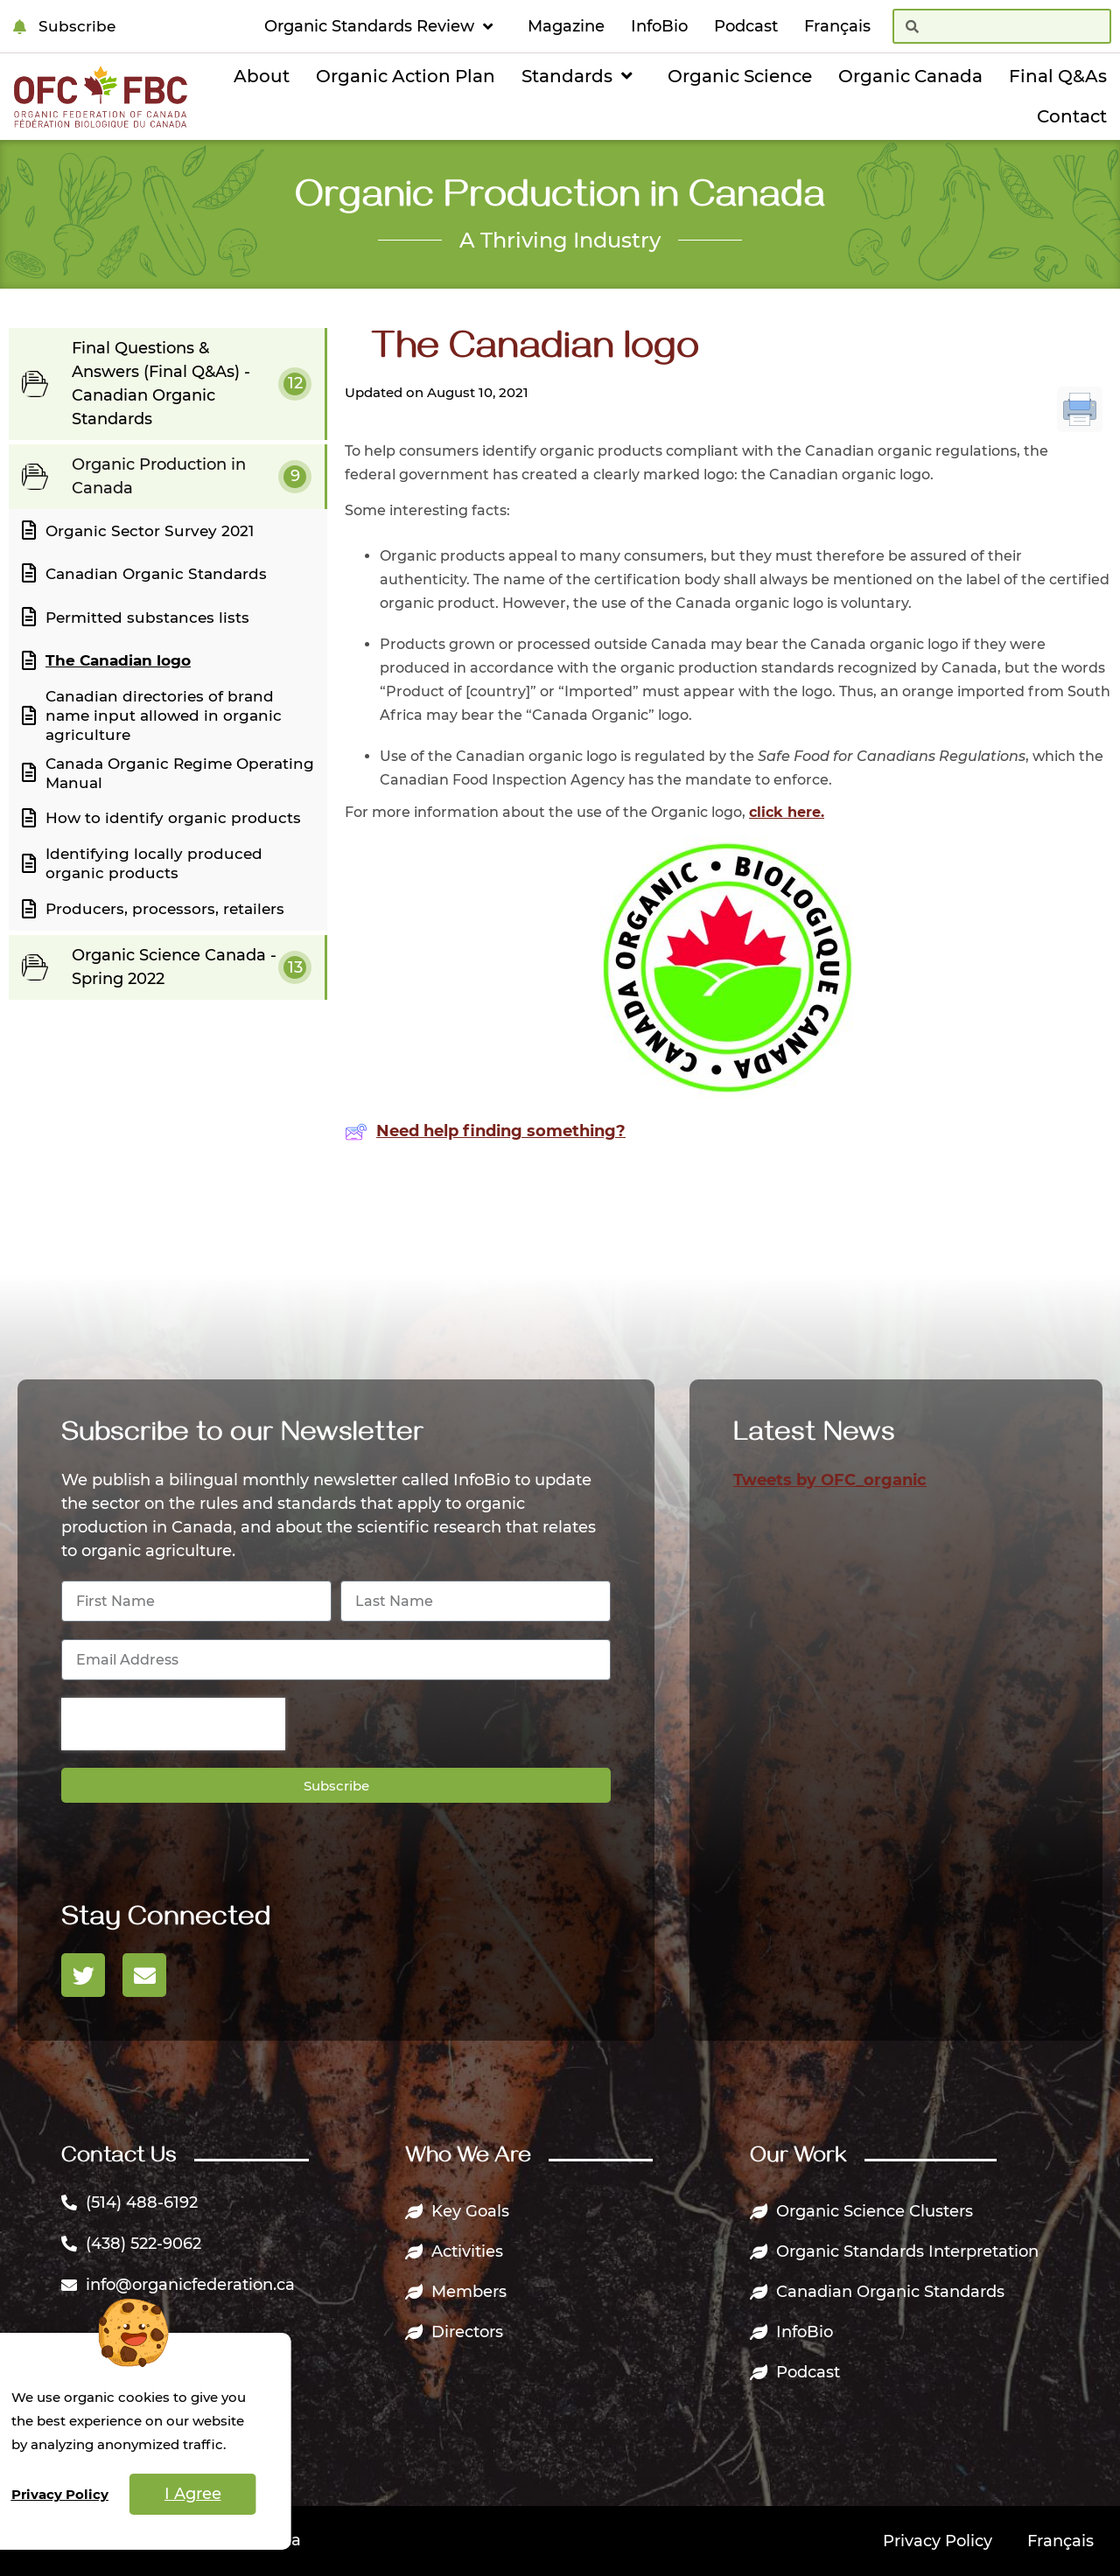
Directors (454, 2332)
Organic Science (740, 76)
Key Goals (457, 2211)
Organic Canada (910, 76)
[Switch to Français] (837, 26)
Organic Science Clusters (861, 2211)
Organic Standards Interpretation (894, 2251)
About (262, 76)
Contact (1072, 116)
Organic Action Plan (405, 76)
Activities (454, 2251)
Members (456, 2291)
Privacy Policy (937, 2541)
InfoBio (659, 26)
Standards (581, 76)
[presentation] (173, 1724)
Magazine (566, 26)
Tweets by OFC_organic (830, 1480)
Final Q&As (1058, 76)
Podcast (746, 26)
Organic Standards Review (382, 26)
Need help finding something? (485, 1131)
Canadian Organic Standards (877, 2291)
